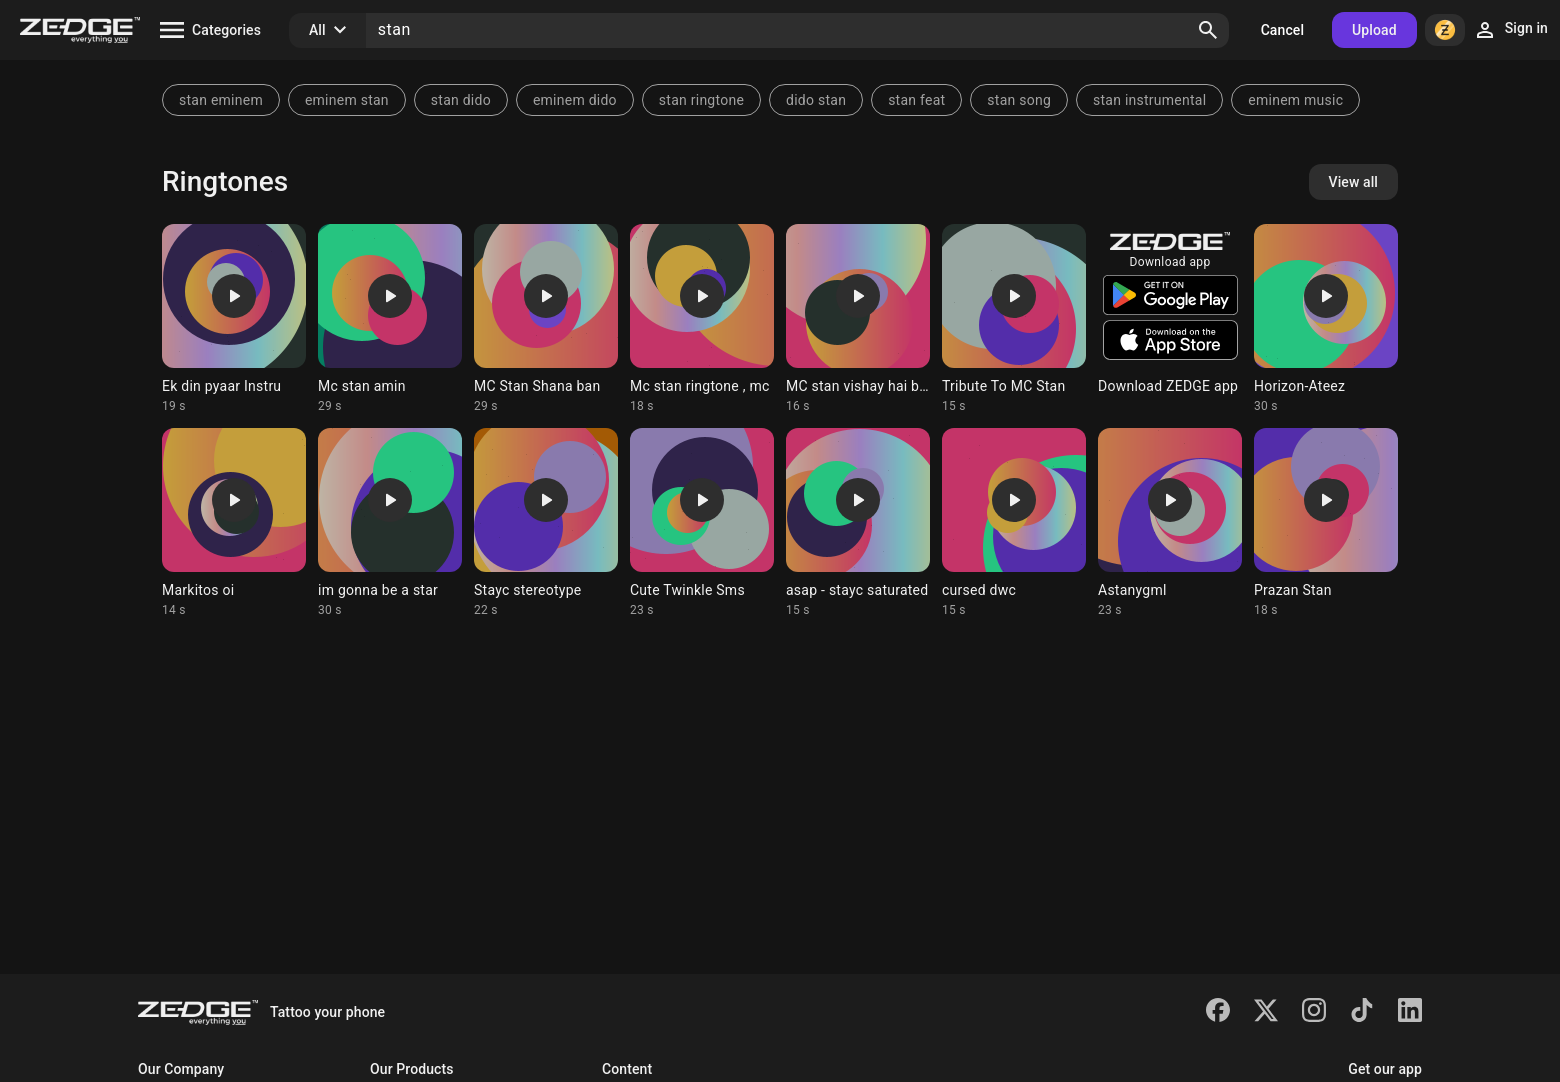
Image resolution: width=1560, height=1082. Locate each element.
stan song (1019, 100)
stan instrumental (1149, 100)
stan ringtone (701, 100)
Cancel (1282, 30)
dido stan (816, 100)
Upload (1374, 30)
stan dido (461, 100)
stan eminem (221, 100)
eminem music (1295, 100)
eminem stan (347, 100)
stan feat (916, 100)
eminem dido (575, 100)
